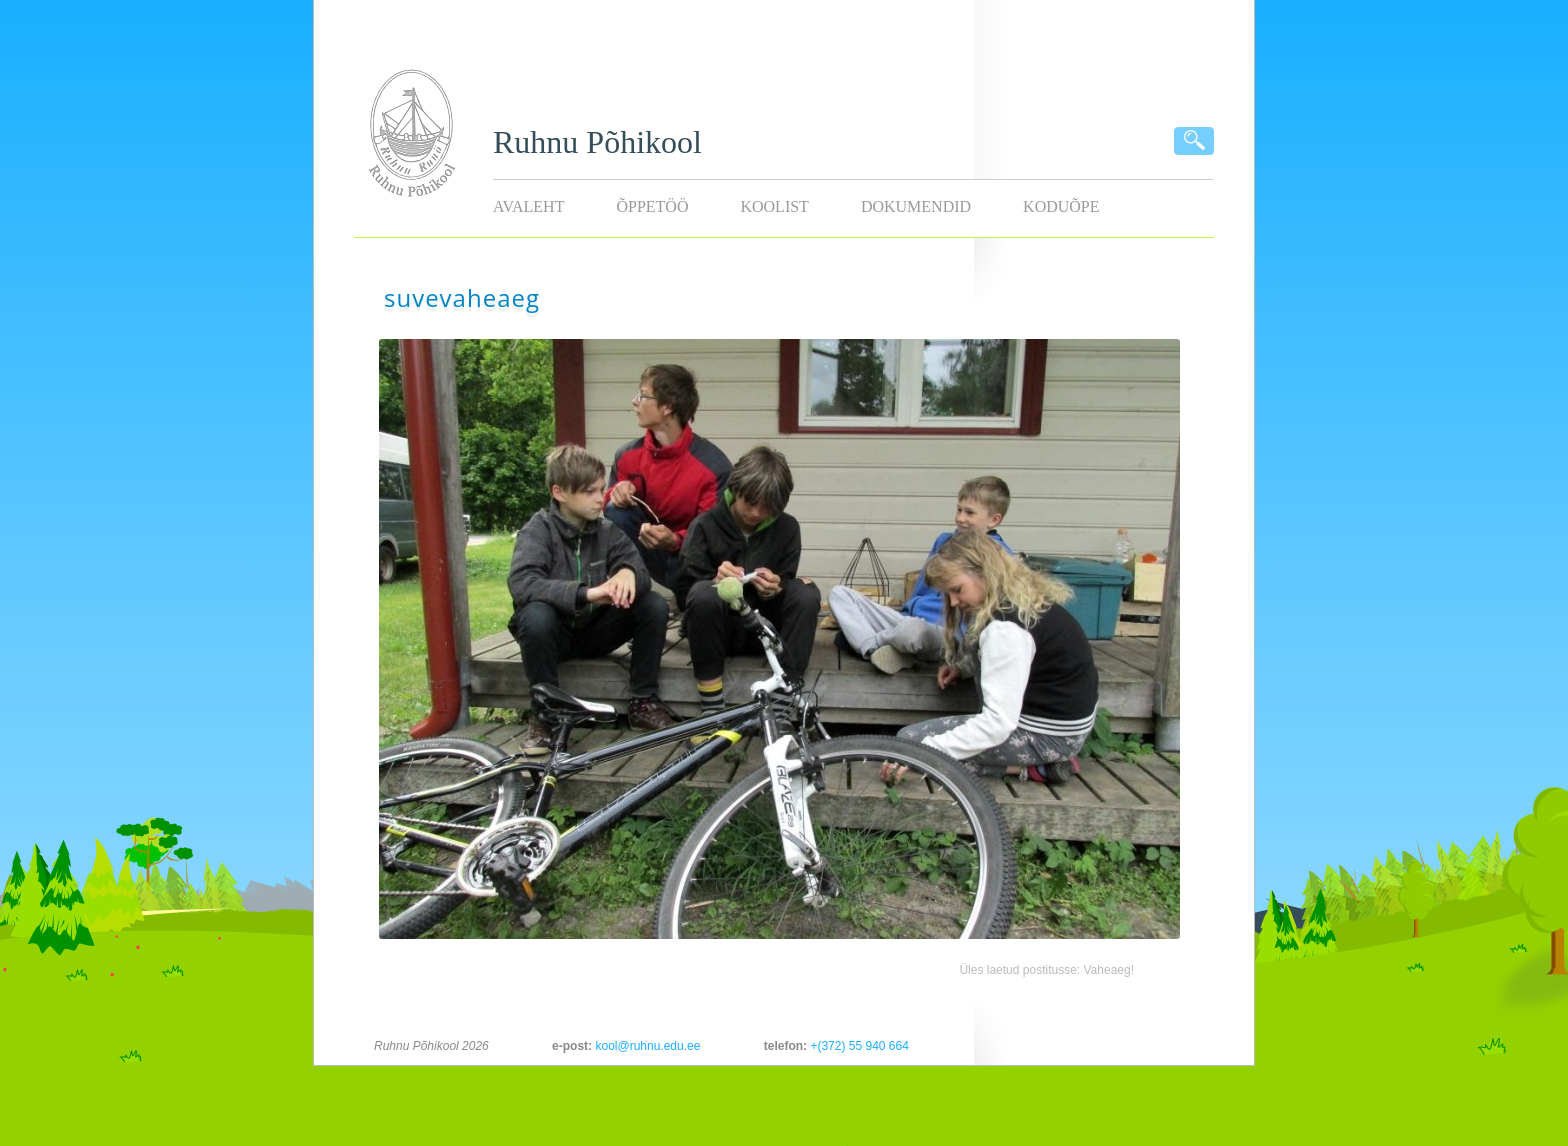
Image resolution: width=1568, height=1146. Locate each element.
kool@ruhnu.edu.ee (647, 1046)
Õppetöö (652, 206)
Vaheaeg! (1109, 970)
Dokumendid (916, 206)
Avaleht (528, 206)
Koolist (774, 206)
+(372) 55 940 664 (859, 1046)
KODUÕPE (1061, 206)
